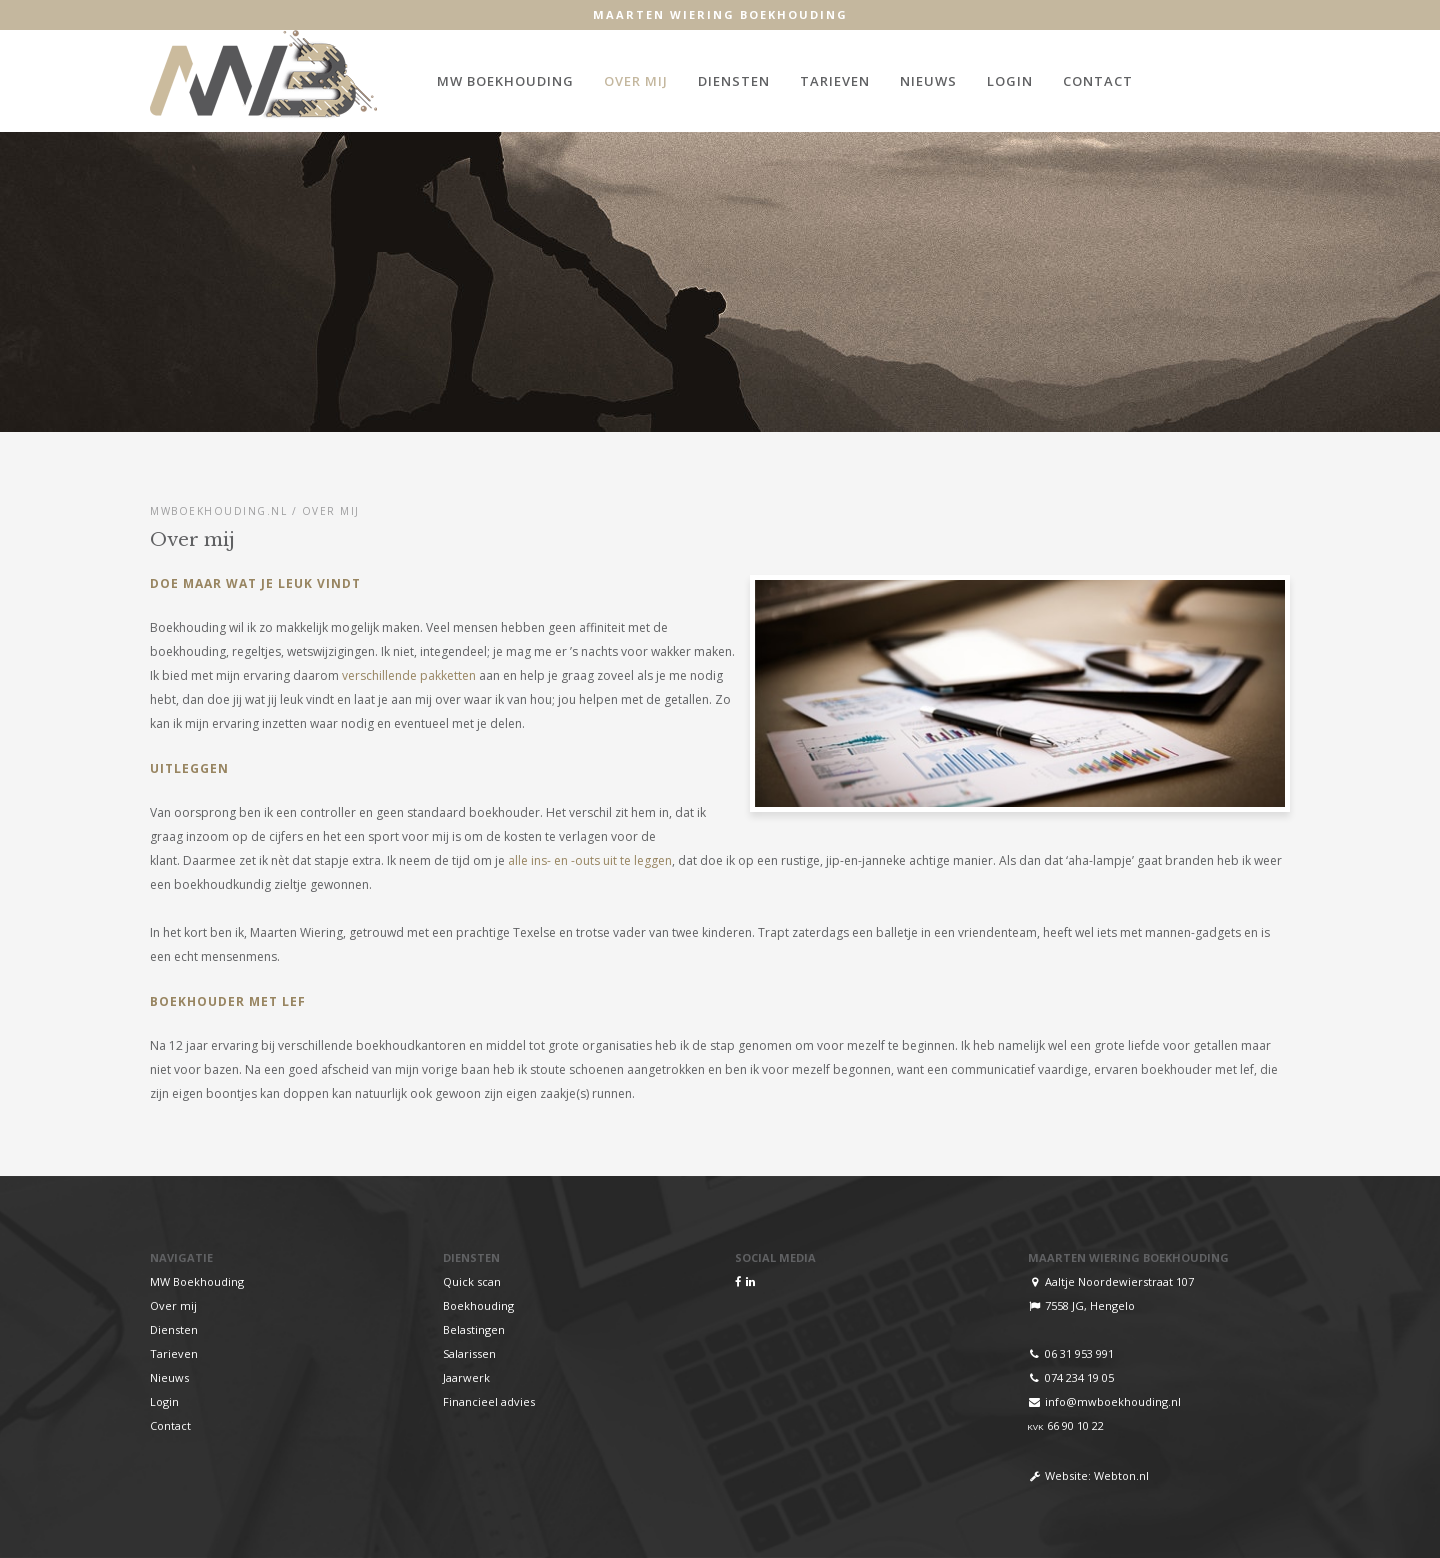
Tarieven (835, 81)
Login (1010, 81)
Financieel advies (489, 1401)
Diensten (734, 81)
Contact (1098, 81)
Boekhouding (478, 1305)
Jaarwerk (466, 1377)
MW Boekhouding (505, 81)
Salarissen (469, 1353)
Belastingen (474, 1329)
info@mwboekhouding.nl (1113, 1401)
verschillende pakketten (409, 675)
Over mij (636, 81)
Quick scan (472, 1281)
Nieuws (928, 81)
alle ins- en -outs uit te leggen (588, 860)
